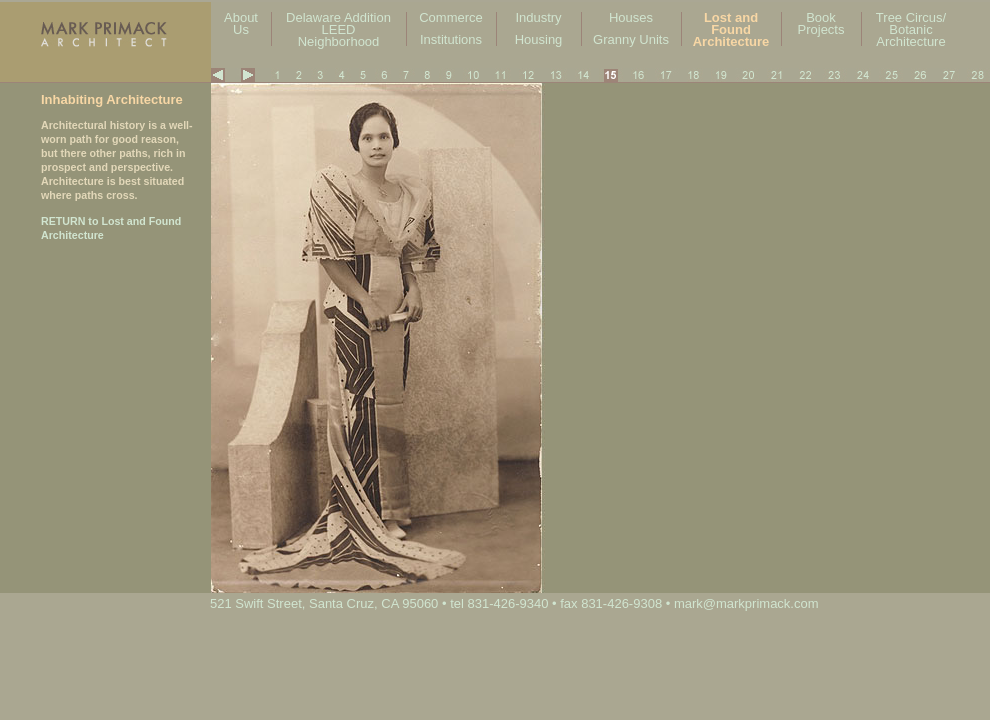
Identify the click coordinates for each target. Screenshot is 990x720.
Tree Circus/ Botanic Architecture (911, 29)
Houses (631, 17)
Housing (539, 39)
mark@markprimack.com (746, 603)
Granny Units (631, 39)
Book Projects (821, 23)
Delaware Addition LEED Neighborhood (338, 29)
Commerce (451, 17)
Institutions (451, 39)
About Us (241, 23)
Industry (538, 17)
